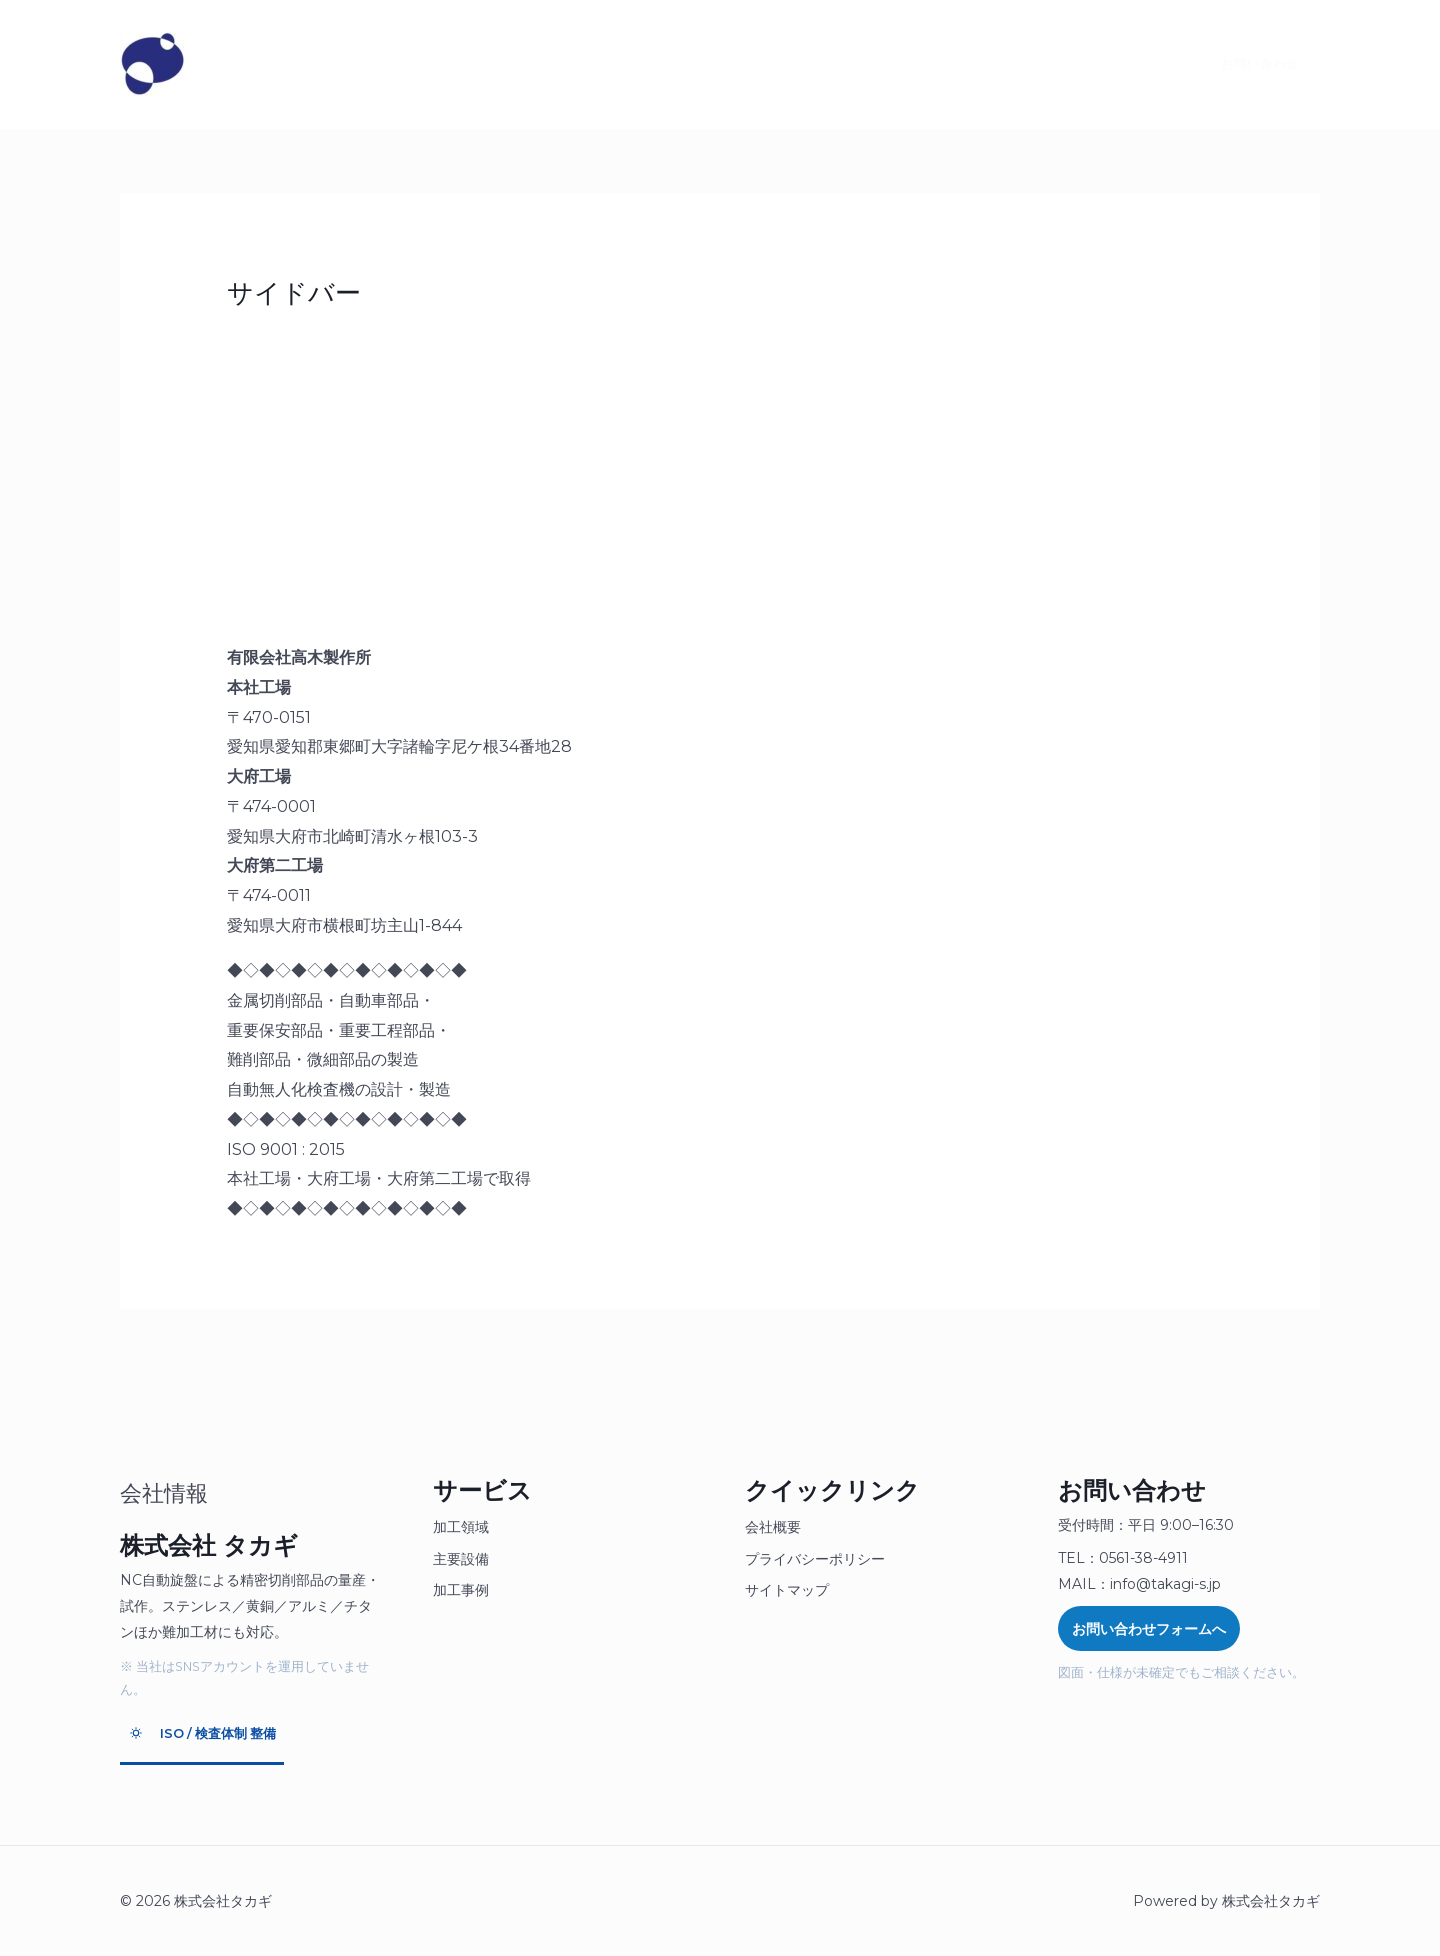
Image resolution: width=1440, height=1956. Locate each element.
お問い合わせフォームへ (1149, 1629)
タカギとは (262, 64)
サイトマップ (787, 1590)
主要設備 (461, 1559)
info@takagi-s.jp (1165, 1584)
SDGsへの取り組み (730, 64)
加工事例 (461, 1590)
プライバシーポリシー (815, 1559)
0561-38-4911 (1143, 1558)
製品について (383, 64)
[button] (1248, 64)
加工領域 (461, 1527)
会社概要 (773, 1527)
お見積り (497, 64)
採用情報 (597, 64)
